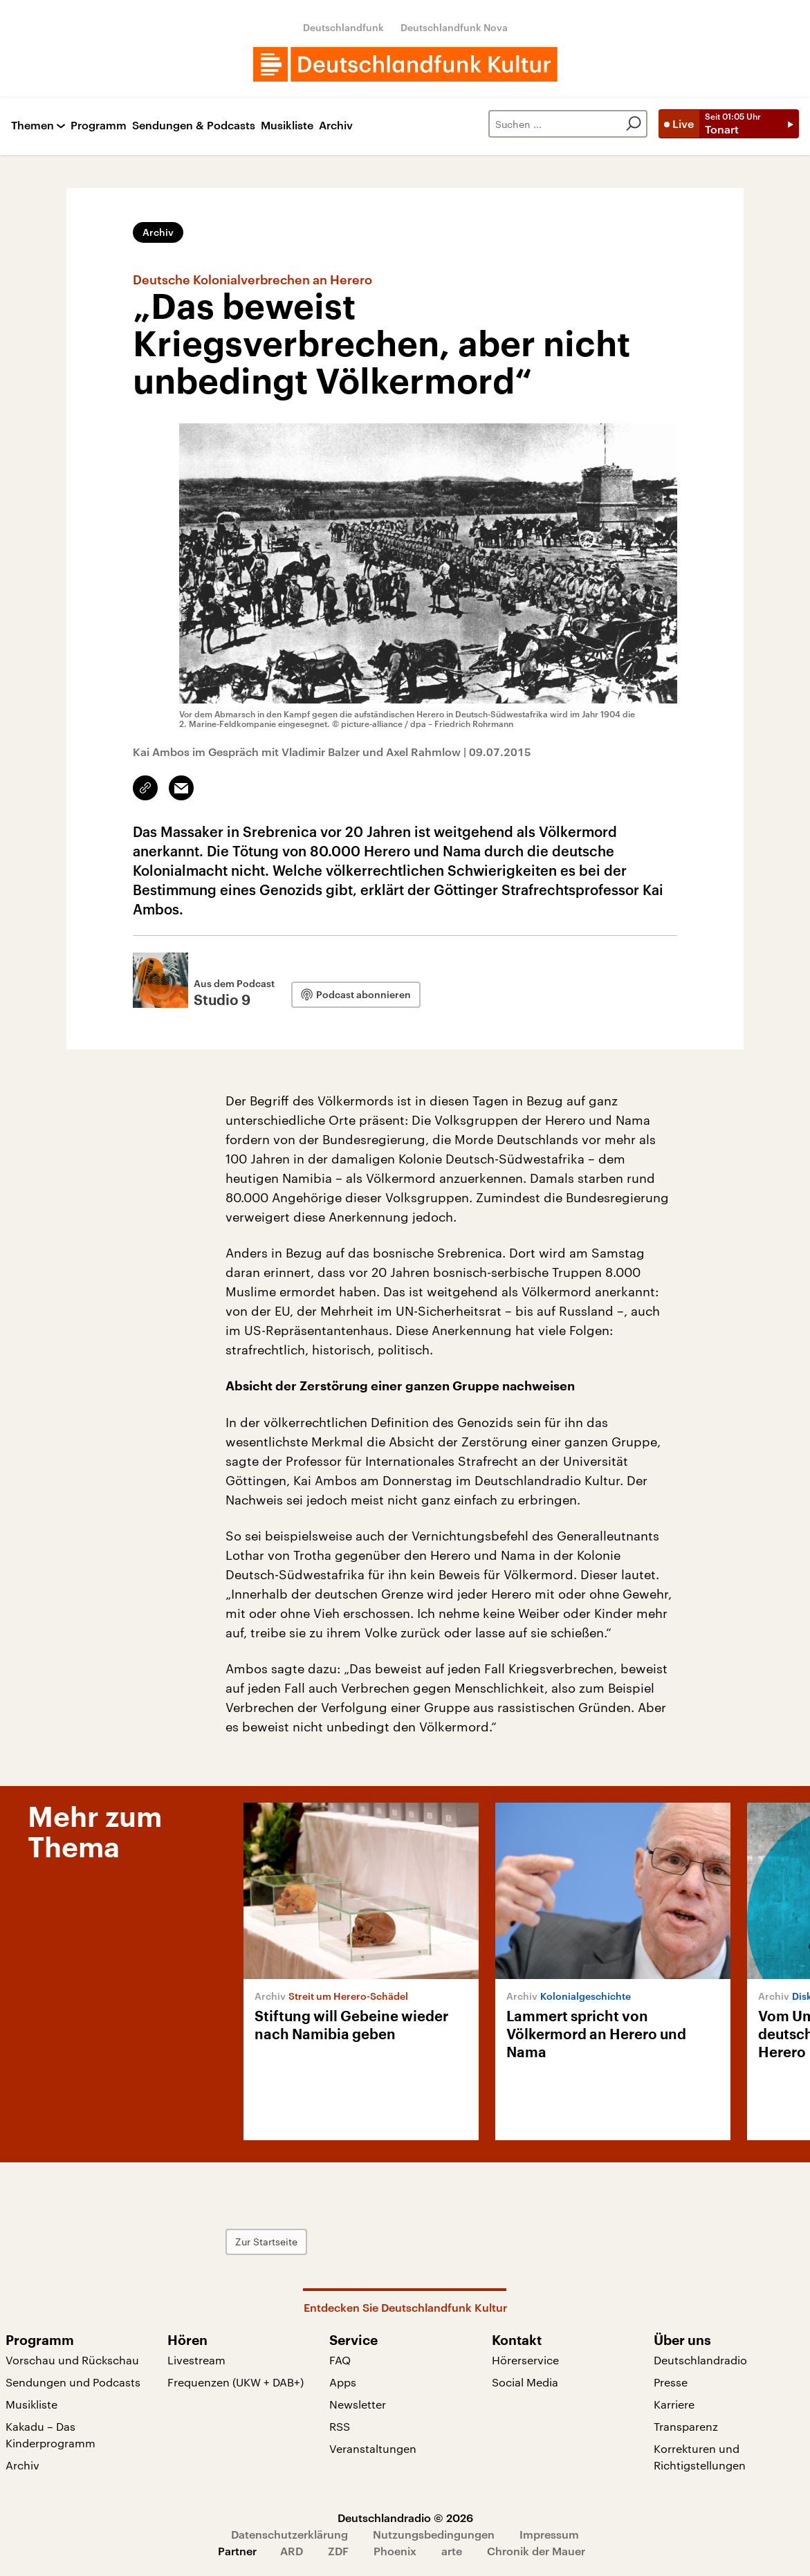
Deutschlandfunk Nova (454, 27)
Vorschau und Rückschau (72, 2359)
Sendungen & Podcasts (193, 125)
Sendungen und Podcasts (73, 2382)
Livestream (196, 2359)
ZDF (338, 2550)
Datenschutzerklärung (289, 2534)
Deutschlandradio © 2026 (405, 2517)
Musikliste (287, 125)
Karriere (674, 2404)
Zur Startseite (266, 2241)
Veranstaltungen (372, 2448)
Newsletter (357, 2404)
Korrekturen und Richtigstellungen (700, 2457)
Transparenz (686, 2426)
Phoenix (395, 2550)
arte (451, 2550)
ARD (291, 2550)
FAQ (340, 2359)
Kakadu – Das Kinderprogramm (50, 2434)
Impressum (549, 2534)
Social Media (525, 2382)
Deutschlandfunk (343, 27)
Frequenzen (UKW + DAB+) (235, 2382)
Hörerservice (525, 2359)
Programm (99, 125)
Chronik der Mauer (536, 2550)
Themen (32, 125)
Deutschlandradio (700, 2359)
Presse (671, 2382)
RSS (339, 2426)
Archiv (336, 125)
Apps (342, 2382)
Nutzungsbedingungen (434, 2534)
